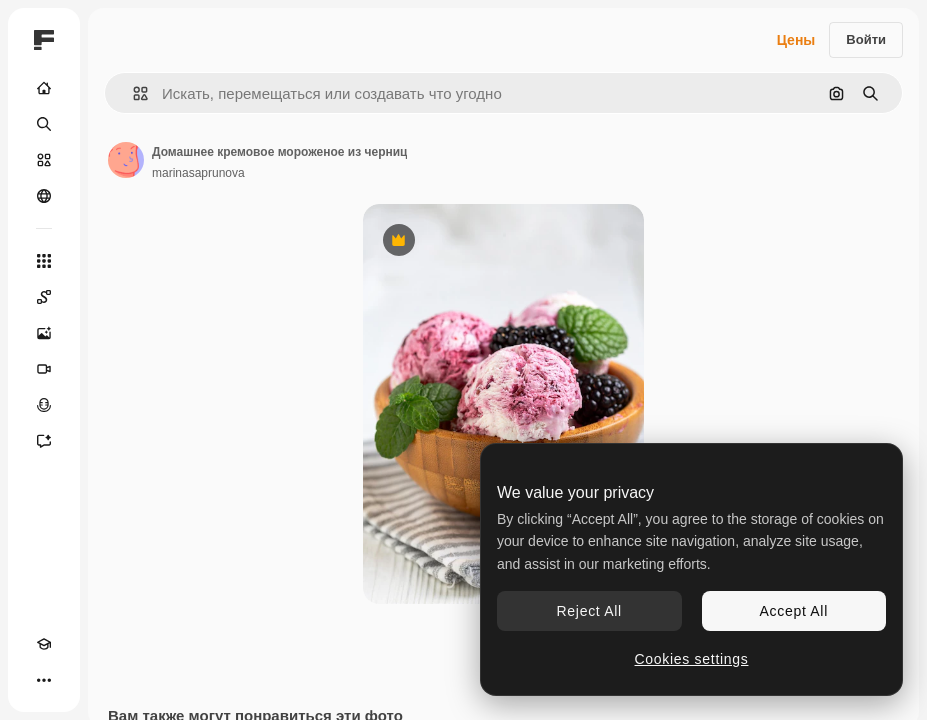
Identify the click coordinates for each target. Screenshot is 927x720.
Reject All (589, 611)
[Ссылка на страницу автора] (126, 160)
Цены (796, 40)
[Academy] (44, 644)
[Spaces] (44, 297)
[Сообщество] (44, 196)
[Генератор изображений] (44, 333)
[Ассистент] (44, 441)
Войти (866, 39)
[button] (132, 93)
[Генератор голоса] (44, 405)
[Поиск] (44, 124)
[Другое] (44, 680)
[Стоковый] (44, 160)
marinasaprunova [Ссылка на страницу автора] (198, 173)
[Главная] (44, 88)
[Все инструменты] (44, 261)
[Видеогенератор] (44, 369)
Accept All (794, 611)
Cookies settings (692, 659)
